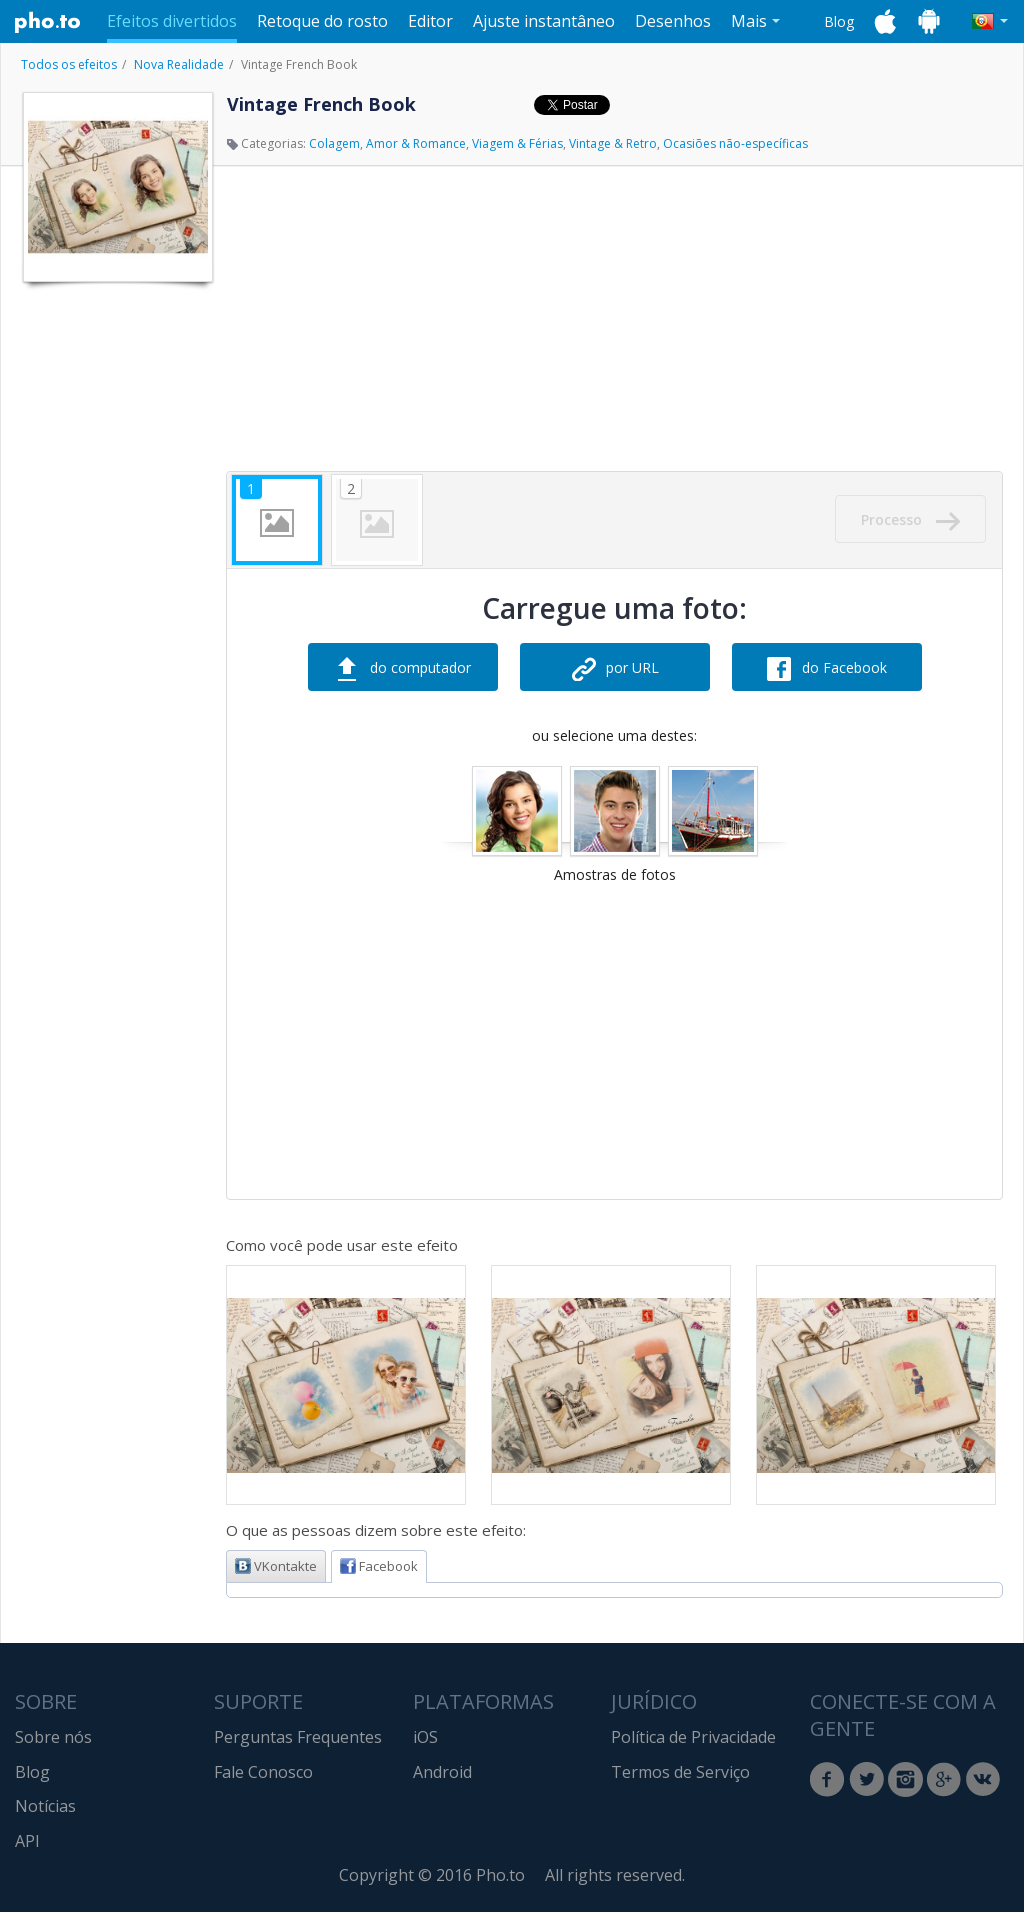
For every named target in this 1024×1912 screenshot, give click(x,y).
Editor (430, 21)
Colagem (334, 143)
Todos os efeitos (69, 64)
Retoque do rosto (322, 21)
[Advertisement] (116, 593)
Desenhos (673, 21)
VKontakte (276, 1566)
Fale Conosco (263, 1772)
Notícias (45, 1806)
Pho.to (48, 22)
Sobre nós (53, 1737)
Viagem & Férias (517, 143)
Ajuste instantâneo (544, 21)
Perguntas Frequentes (298, 1737)
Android (442, 1772)
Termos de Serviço (680, 1772)
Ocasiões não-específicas (735, 143)
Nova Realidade (179, 64)
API (27, 1841)
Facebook (379, 1566)
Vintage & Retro (613, 143)
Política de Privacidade (693, 1737)
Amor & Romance (416, 143)
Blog (839, 21)
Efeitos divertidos (172, 21)
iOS (425, 1737)
